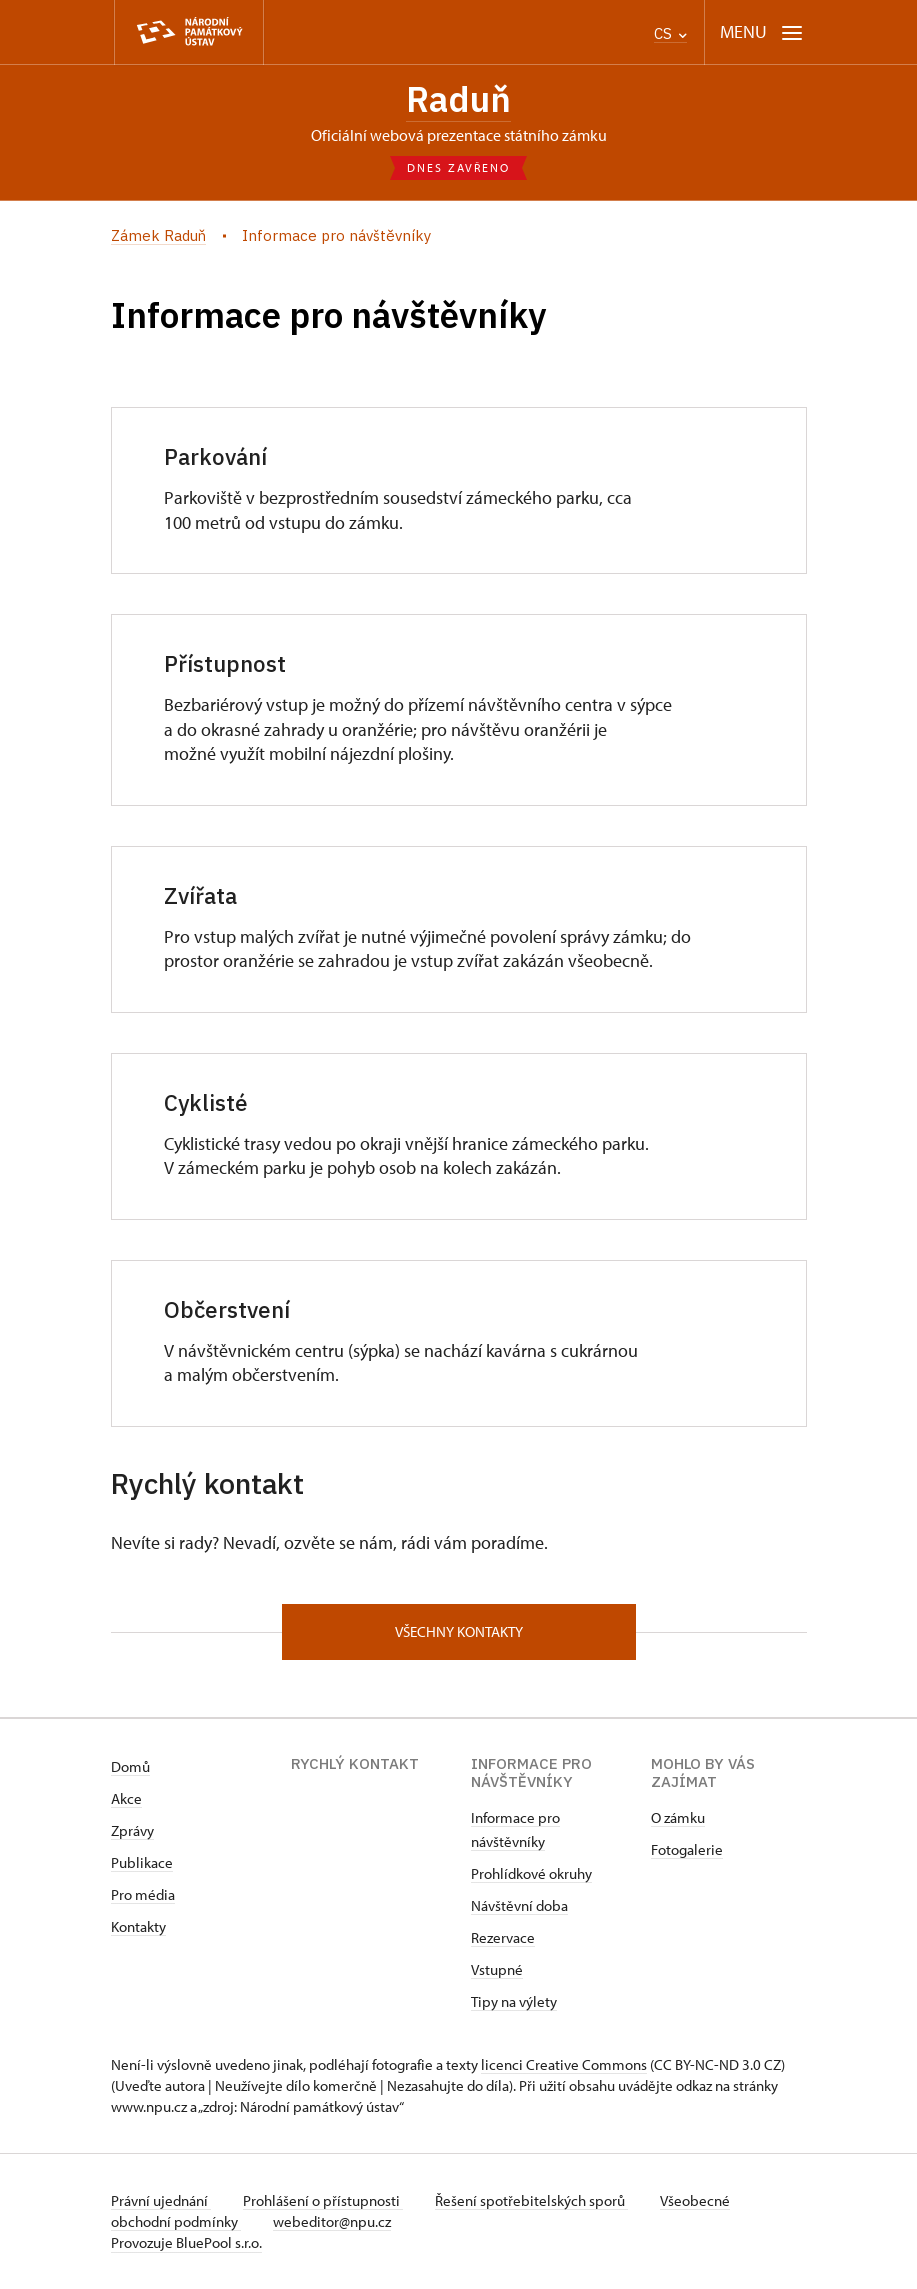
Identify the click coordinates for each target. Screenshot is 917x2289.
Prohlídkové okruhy (531, 1873)
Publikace (142, 1862)
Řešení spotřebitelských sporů (531, 2200)
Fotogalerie (687, 1849)
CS (670, 33)
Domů (130, 1766)
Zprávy (132, 1830)
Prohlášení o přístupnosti (323, 2200)
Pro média (143, 1894)
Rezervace (503, 1937)
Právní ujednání (161, 2200)
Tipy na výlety (514, 2001)
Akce (126, 1798)
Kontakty (138, 1926)
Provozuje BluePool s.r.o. (186, 2242)
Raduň (458, 99)
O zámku (678, 1817)
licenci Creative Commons (564, 2064)
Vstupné (497, 1969)
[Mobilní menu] (761, 32)
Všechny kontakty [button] (459, 1631)
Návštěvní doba (519, 1905)
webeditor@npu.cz (332, 2221)
